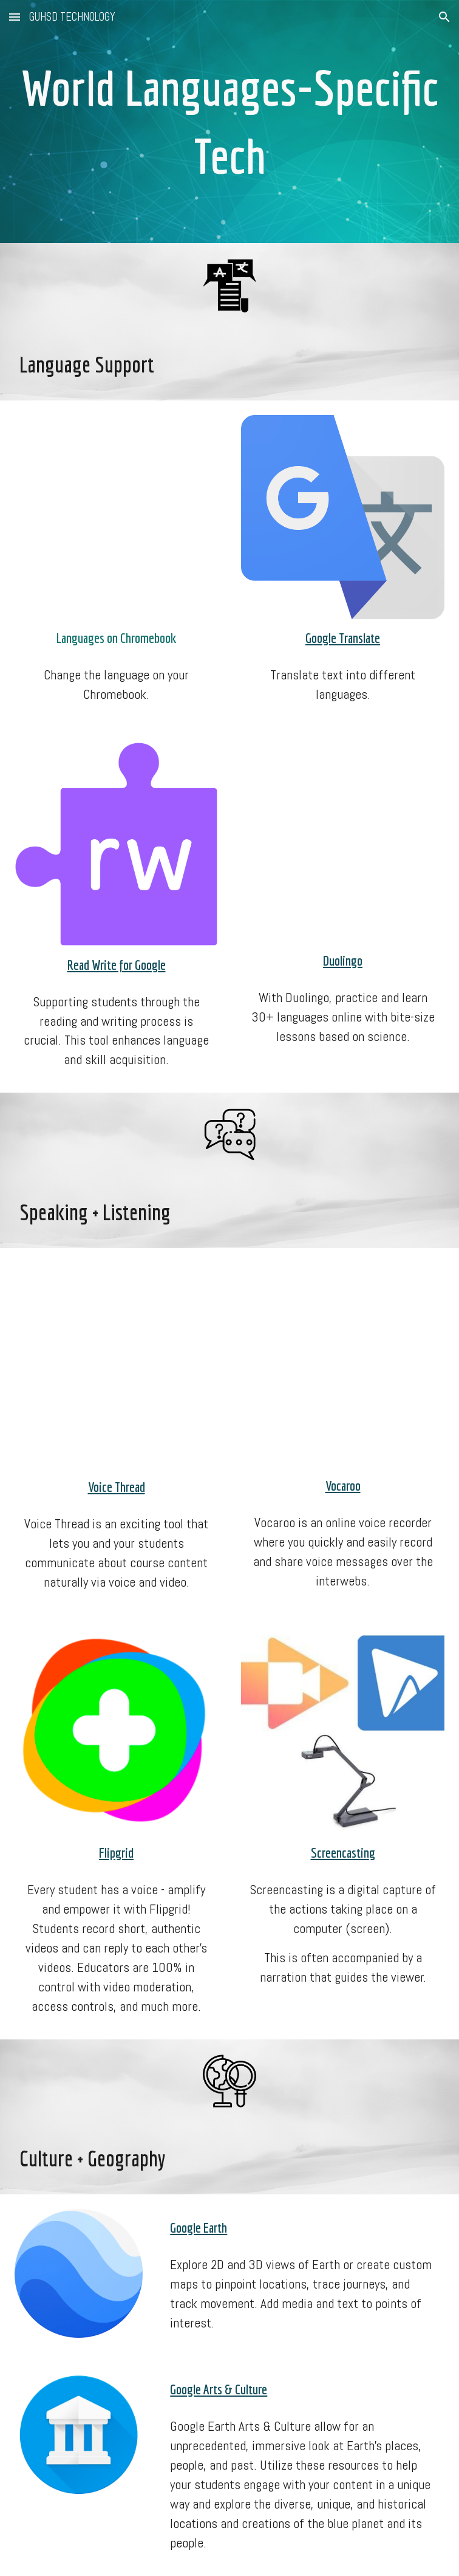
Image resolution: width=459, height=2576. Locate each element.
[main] (230, 121)
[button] (14, 16)
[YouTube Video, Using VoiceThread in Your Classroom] (117, 1365)
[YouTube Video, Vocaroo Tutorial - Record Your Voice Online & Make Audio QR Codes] (343, 1365)
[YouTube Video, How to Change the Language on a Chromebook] (117, 517)
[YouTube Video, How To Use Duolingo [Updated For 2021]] (343, 842)
